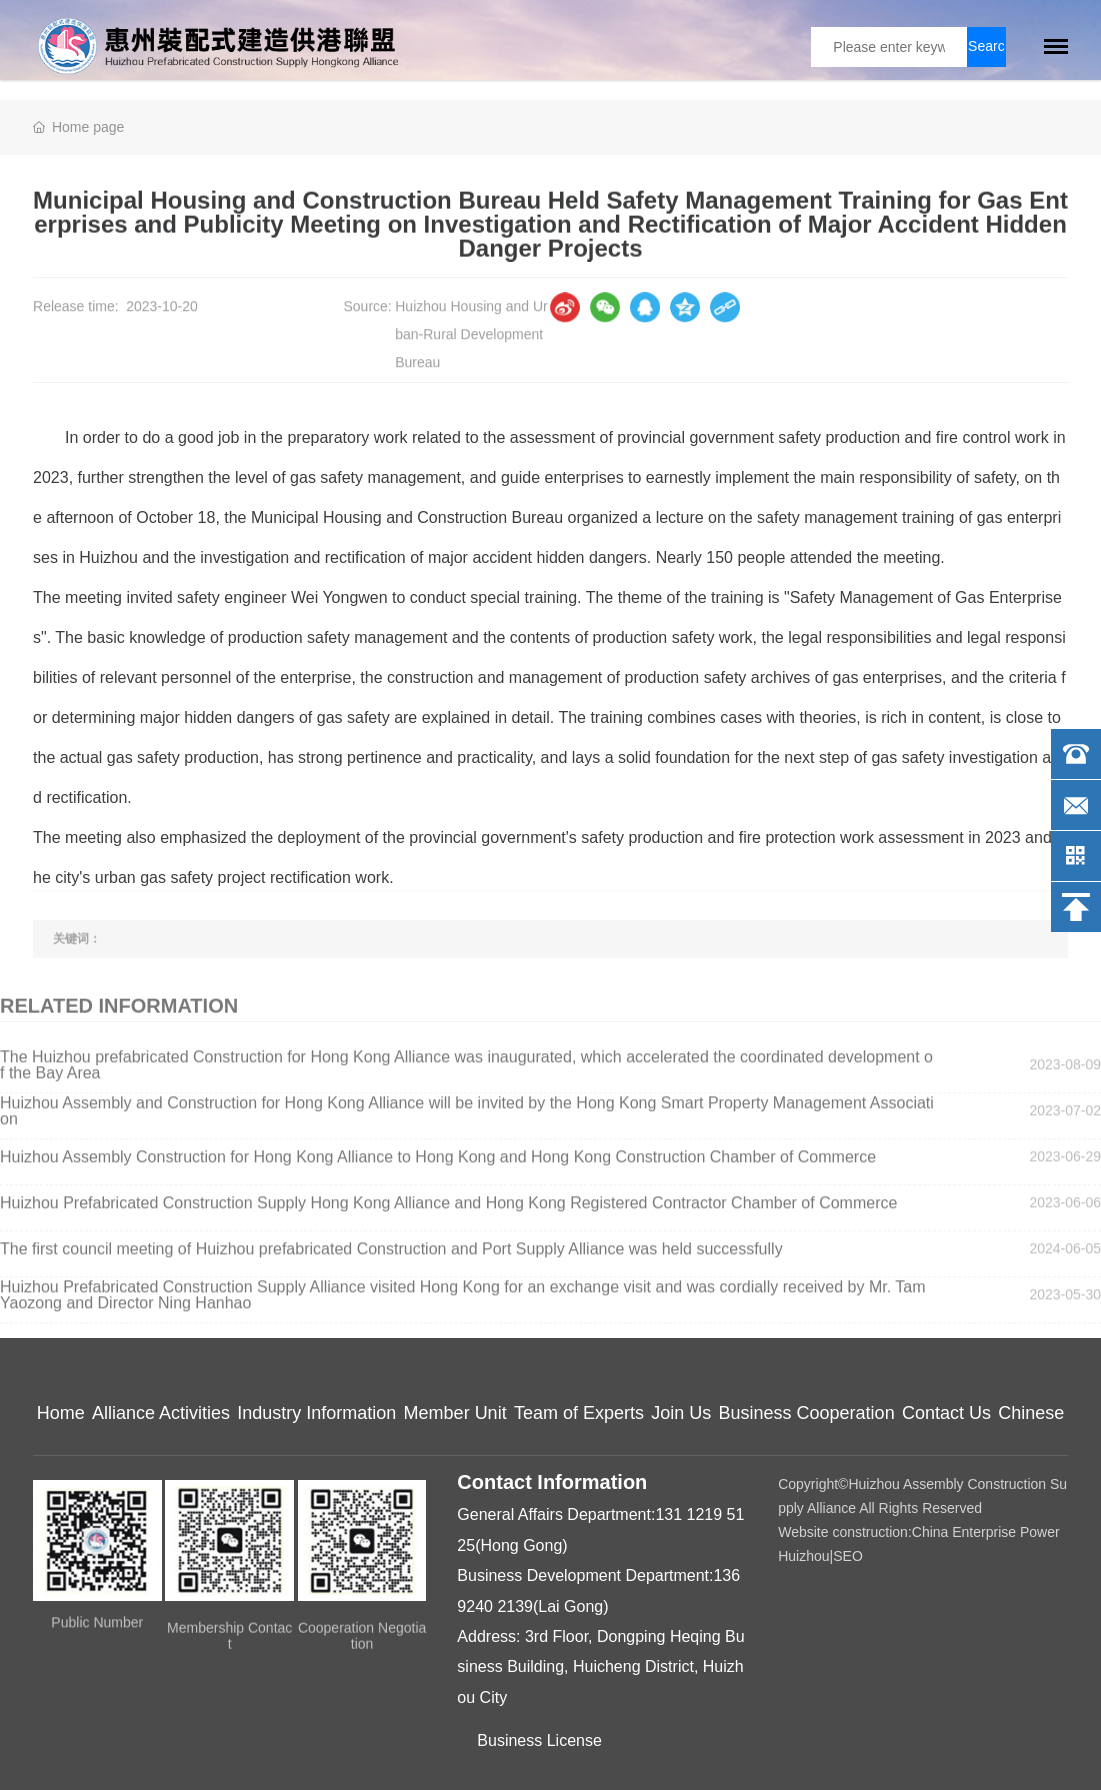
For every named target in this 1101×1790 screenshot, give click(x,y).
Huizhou (803, 1556)
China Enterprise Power (986, 1532)
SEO (848, 1556)
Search (986, 52)
